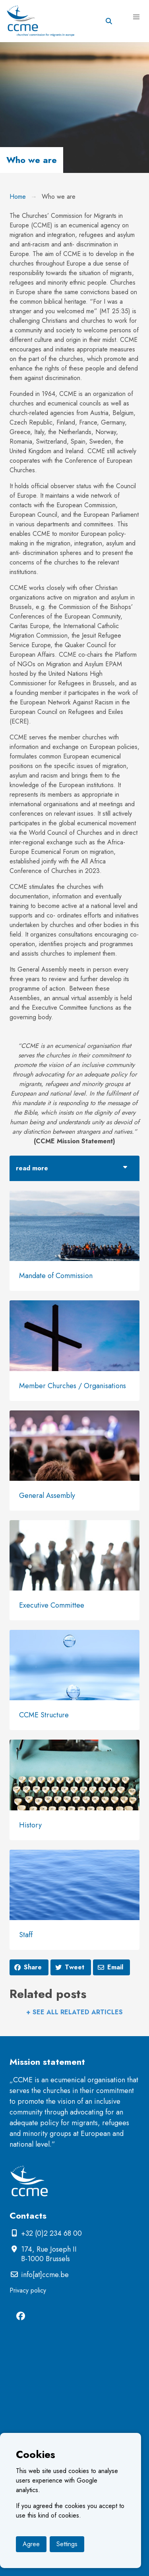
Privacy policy (28, 2290)
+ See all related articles (74, 2012)
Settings (66, 2544)
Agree (31, 2544)
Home (18, 196)
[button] (136, 17)
